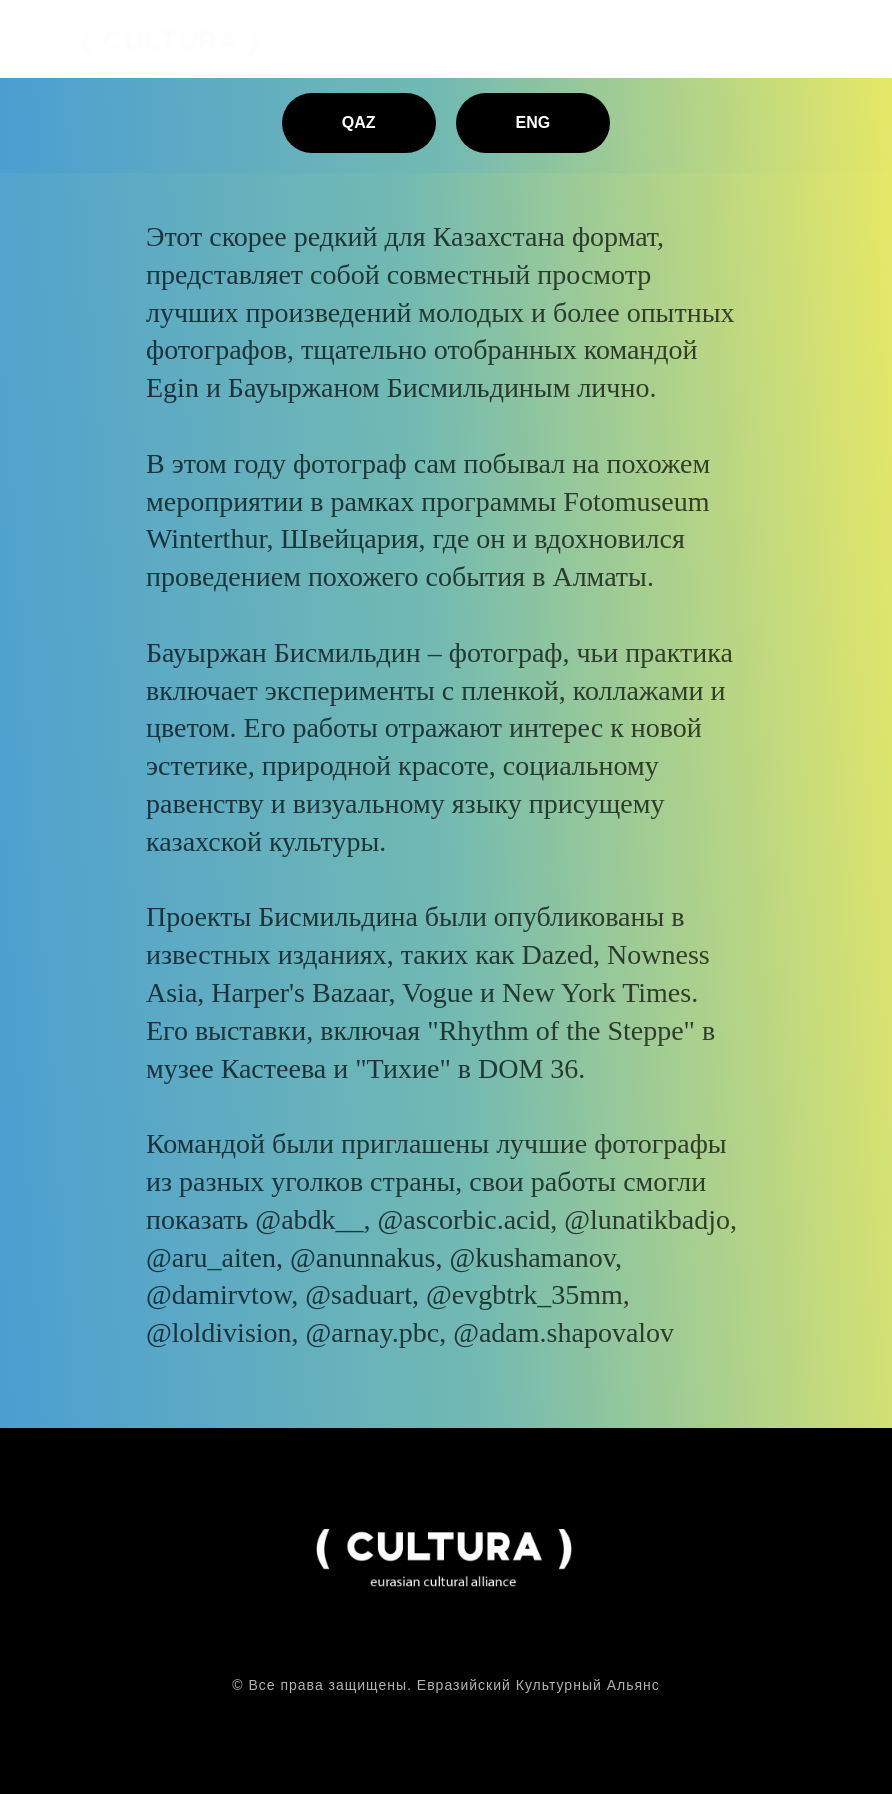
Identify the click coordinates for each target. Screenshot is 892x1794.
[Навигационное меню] (858, 40)
